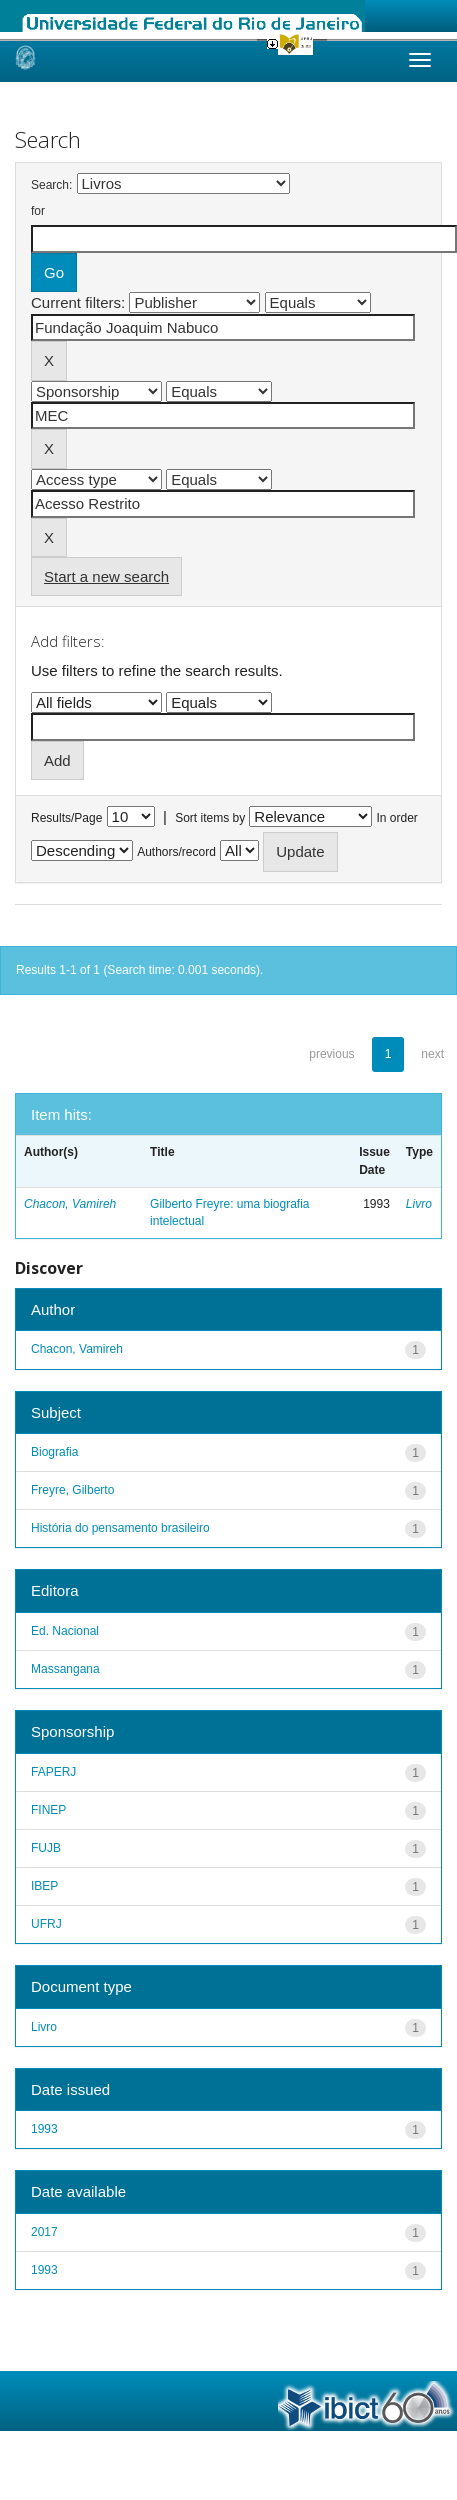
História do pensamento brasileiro (120, 1528)
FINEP (48, 1810)
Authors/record (176, 852)
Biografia (54, 1452)
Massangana (65, 1669)
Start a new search (106, 576)
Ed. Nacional (65, 1631)
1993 (44, 2129)
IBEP (44, 1886)
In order (397, 818)
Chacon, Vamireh (70, 1204)
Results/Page (66, 818)
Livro (419, 1204)
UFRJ (46, 1924)
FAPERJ (53, 1772)
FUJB (46, 1848)
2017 (44, 2232)
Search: (51, 185)
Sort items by (210, 818)
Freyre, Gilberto (72, 1490)
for (38, 211)
